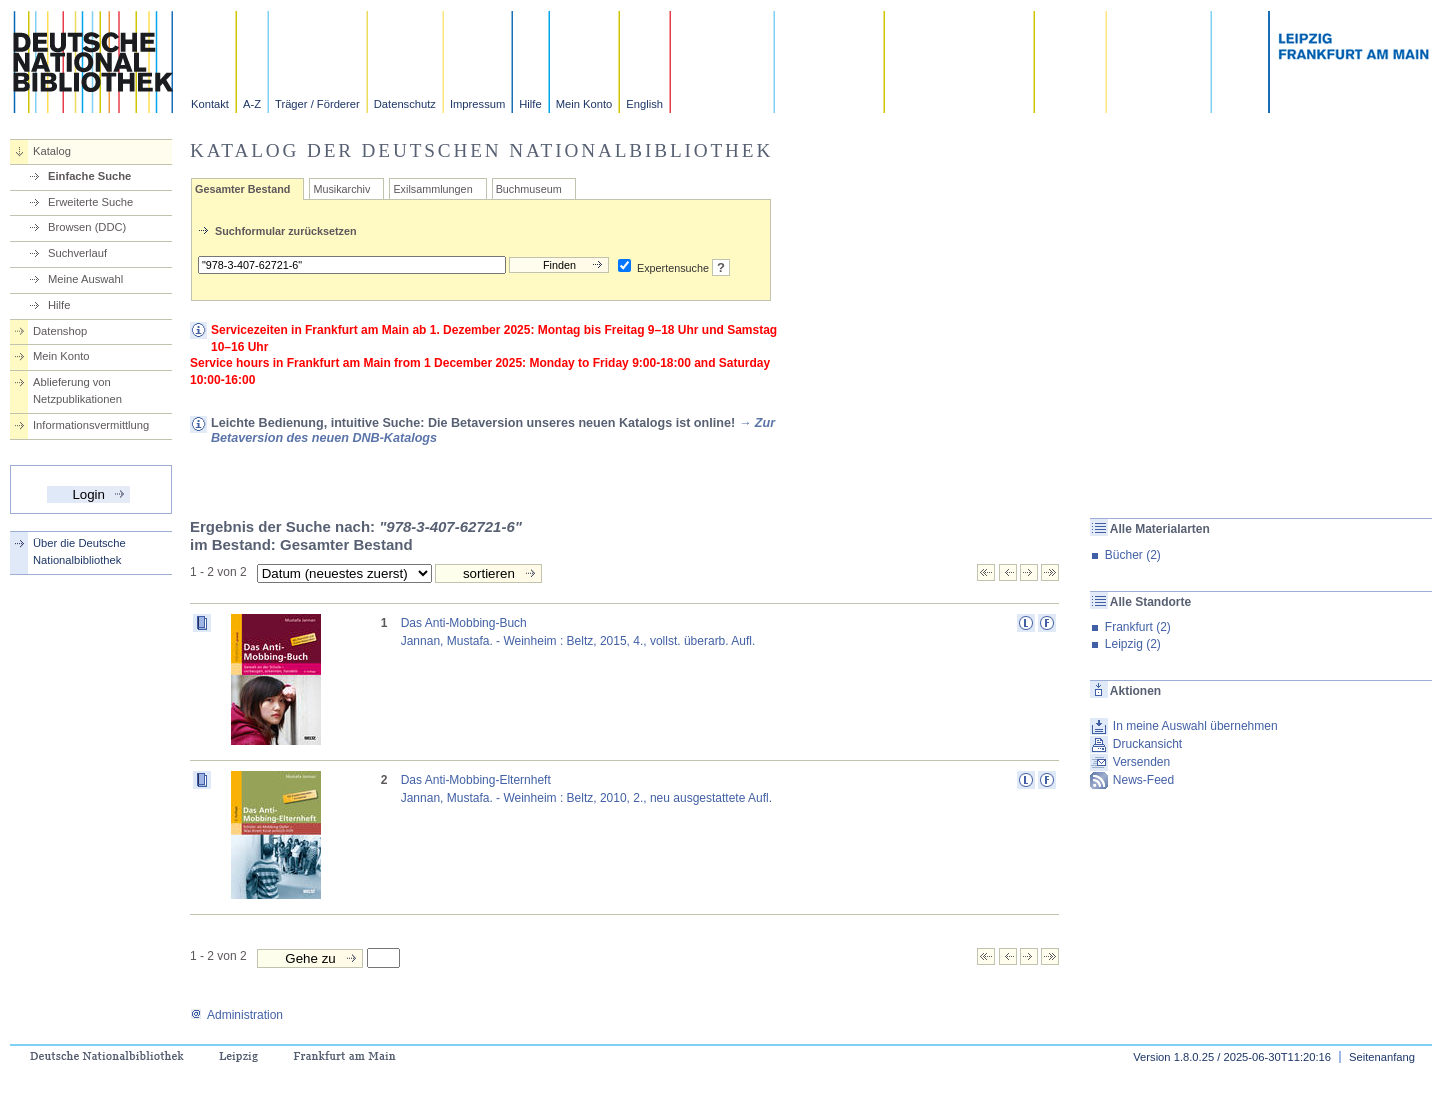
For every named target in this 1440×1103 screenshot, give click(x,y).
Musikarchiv (341, 189)
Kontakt (210, 104)
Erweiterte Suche (90, 202)
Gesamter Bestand (242, 189)
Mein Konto (584, 104)
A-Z (252, 104)
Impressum (477, 104)
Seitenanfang (1382, 1057)
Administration (236, 1015)
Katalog (52, 151)
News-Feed (1143, 780)
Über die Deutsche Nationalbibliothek (79, 551)
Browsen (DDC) (87, 227)
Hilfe (530, 104)
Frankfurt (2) (1138, 627)
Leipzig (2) (1133, 644)
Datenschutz (405, 104)
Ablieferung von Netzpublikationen (77, 390)
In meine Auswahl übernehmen (1195, 726)
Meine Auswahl (85, 279)
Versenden (1141, 762)
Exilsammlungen (432, 189)
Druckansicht (1147, 744)
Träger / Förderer (317, 104)
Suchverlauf (77, 253)
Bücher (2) (1133, 555)
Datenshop (60, 331)
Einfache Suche (89, 176)
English (644, 104)
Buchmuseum (529, 189)
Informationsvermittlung (91, 425)
